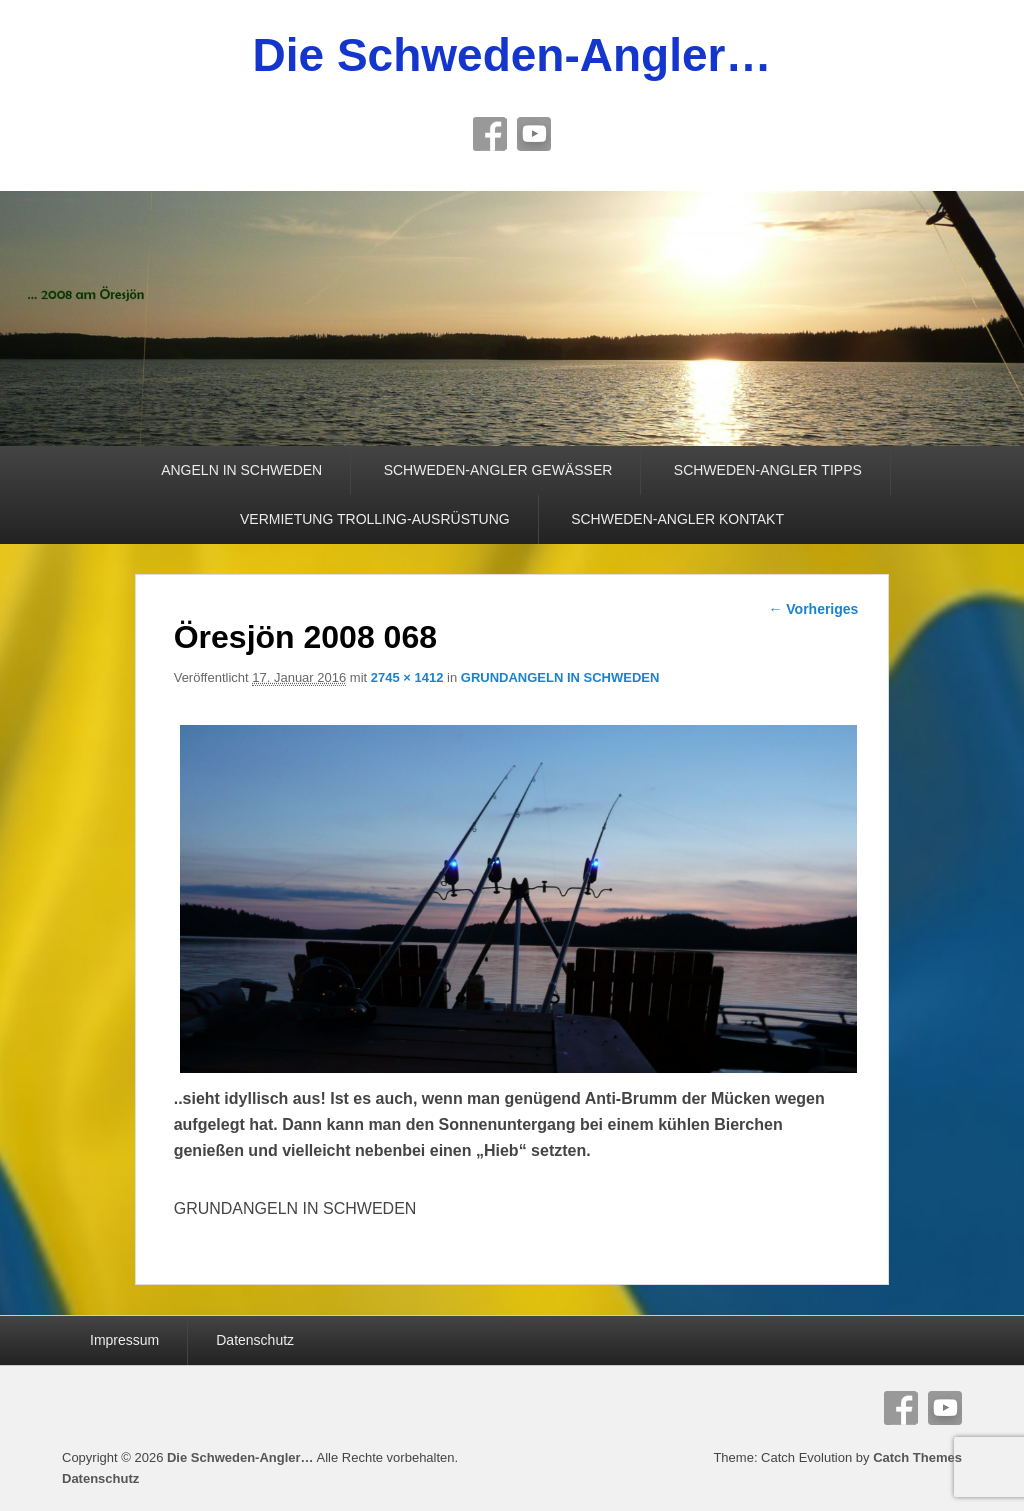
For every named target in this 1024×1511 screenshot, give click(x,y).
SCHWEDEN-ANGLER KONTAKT (677, 519)
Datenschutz (255, 1340)
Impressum (124, 1340)
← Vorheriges (813, 609)
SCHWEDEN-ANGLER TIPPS (768, 470)
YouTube (534, 134)
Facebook (490, 134)
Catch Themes (917, 1457)
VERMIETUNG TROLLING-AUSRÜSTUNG (375, 519)
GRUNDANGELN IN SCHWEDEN (560, 677)
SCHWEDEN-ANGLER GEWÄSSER (498, 470)
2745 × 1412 (407, 677)
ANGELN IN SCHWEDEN (241, 470)
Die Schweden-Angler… (512, 55)
